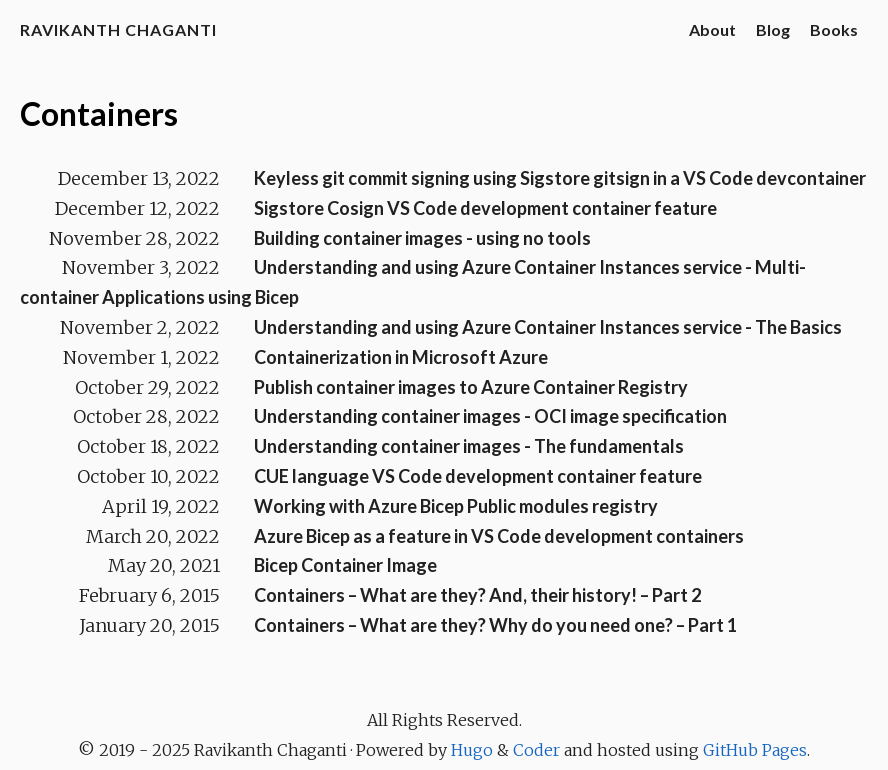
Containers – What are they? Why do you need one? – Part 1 (495, 625)
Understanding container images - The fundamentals (469, 446)
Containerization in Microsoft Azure (401, 357)
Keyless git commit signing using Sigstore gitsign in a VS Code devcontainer (560, 178)
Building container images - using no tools (422, 238)
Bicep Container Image (345, 565)
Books (834, 29)
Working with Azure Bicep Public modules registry (456, 506)
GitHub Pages (755, 750)
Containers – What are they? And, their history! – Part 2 (477, 595)
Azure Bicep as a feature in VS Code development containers (499, 536)
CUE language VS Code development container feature (478, 476)
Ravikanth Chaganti (118, 29)
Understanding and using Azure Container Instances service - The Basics (548, 327)
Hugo (472, 750)
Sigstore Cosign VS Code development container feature (485, 208)
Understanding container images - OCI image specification (490, 416)
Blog (773, 29)
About (712, 29)
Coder (536, 750)
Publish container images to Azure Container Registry (471, 387)
